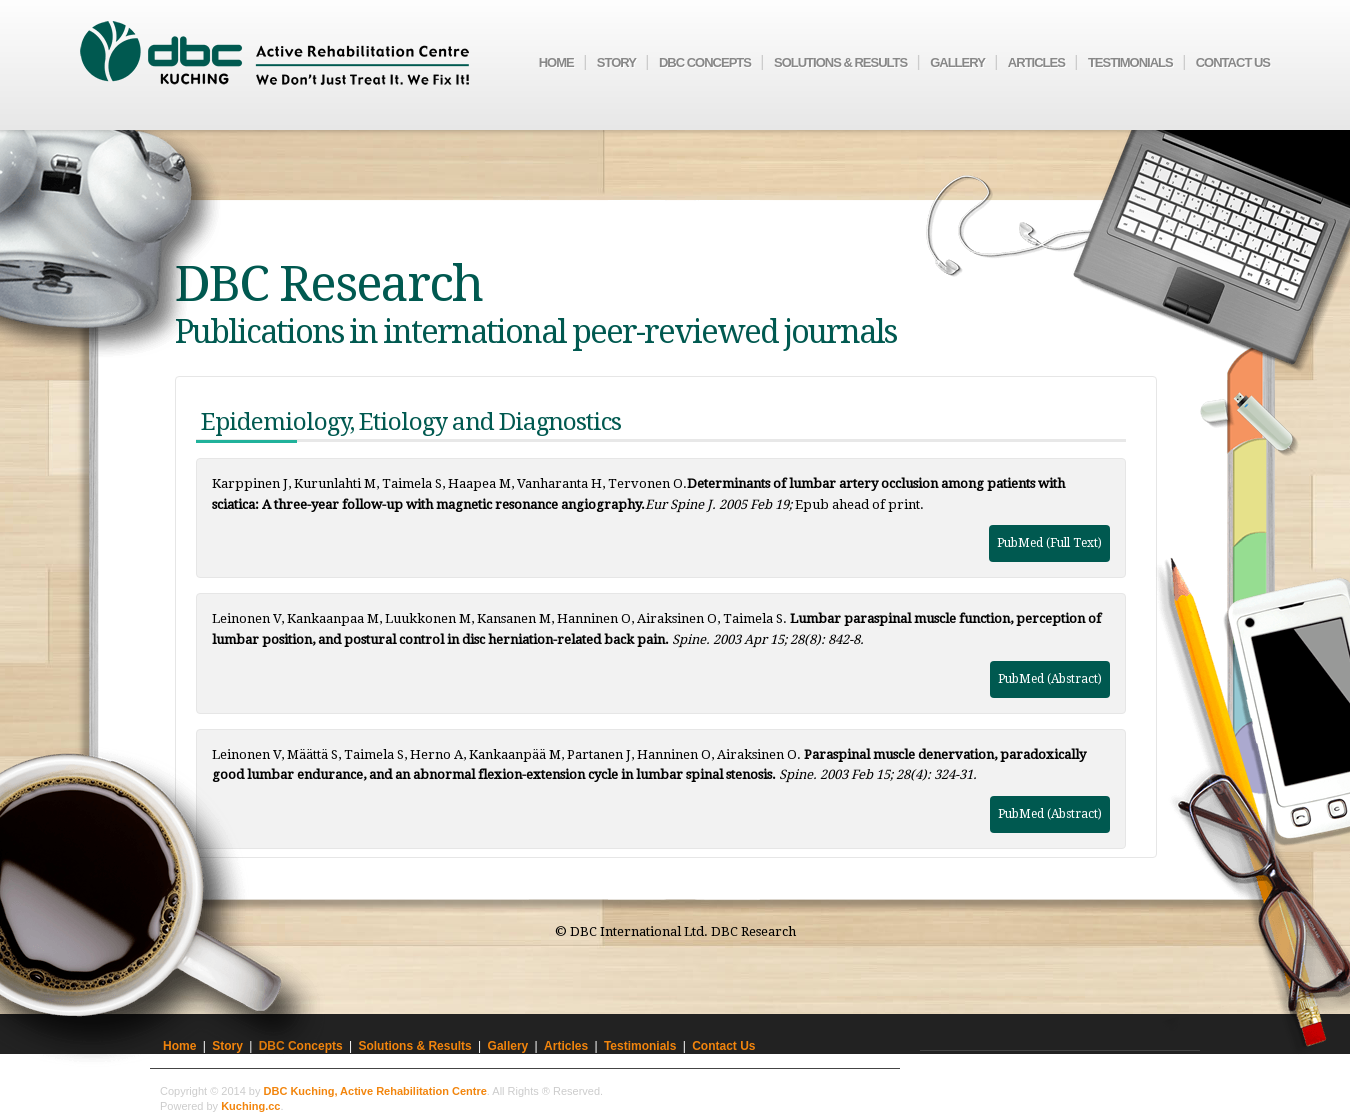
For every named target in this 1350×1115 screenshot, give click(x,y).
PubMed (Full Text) (1049, 543)
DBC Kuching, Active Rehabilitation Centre (375, 1091)
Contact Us (1233, 62)
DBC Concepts (705, 62)
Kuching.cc (250, 1106)
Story (616, 62)
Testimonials (1130, 62)
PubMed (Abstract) (1050, 679)
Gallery (957, 62)
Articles (1036, 62)
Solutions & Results (840, 62)
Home (556, 62)
